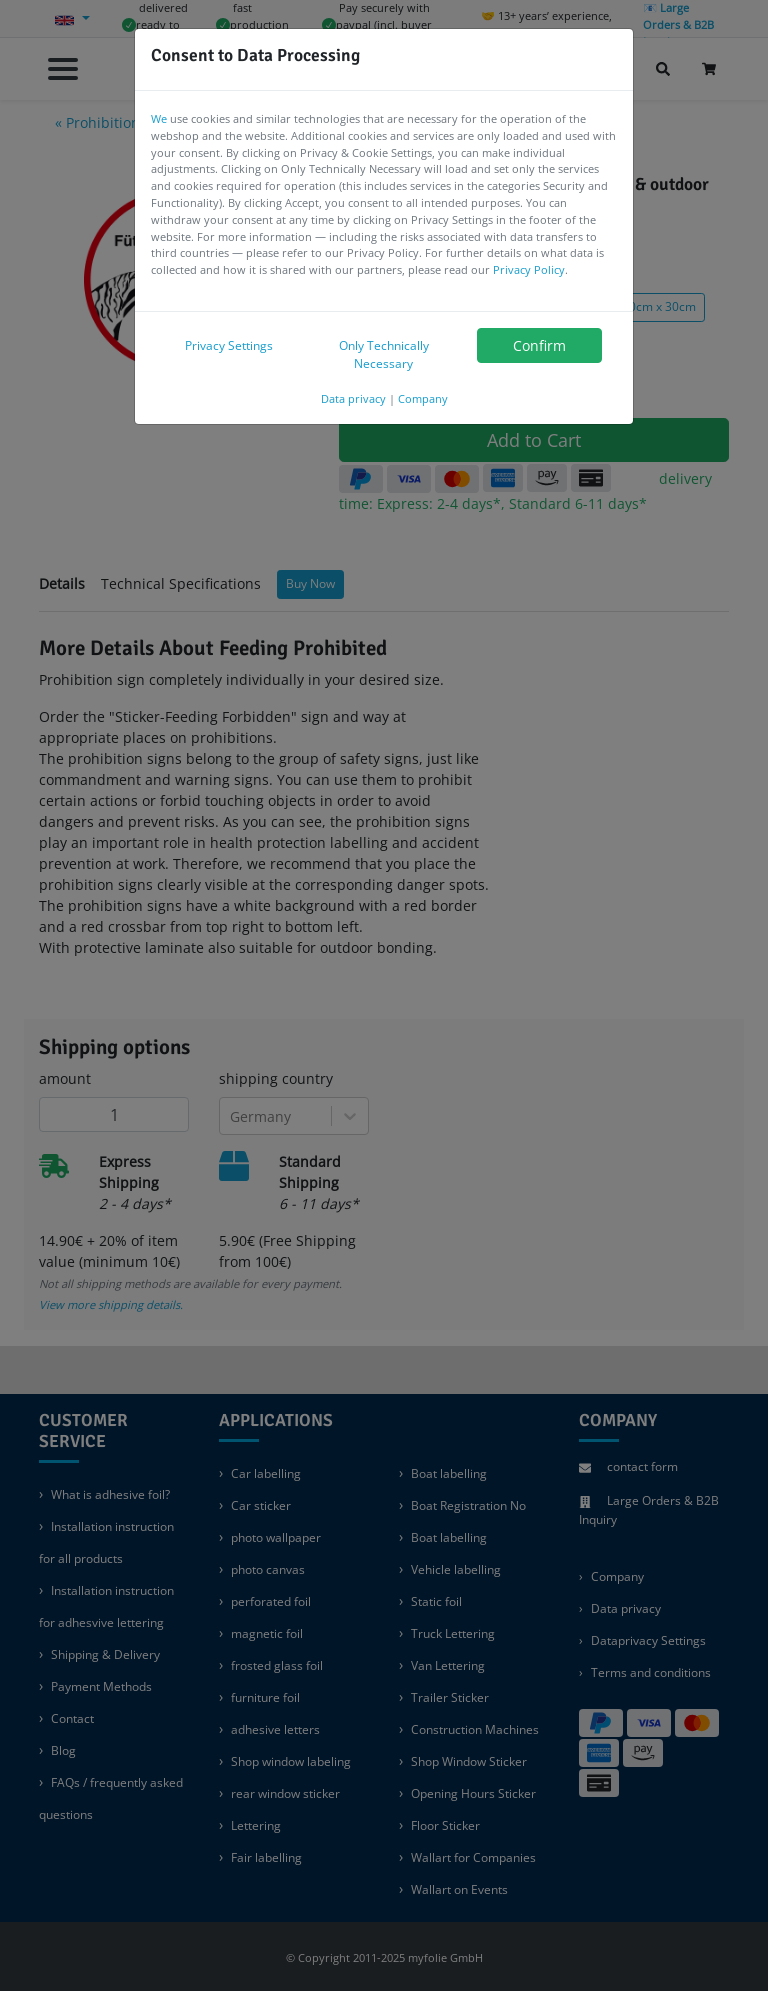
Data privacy (353, 398)
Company (423, 398)
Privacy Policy (529, 269)
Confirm (539, 345)
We (159, 118)
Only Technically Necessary (384, 354)
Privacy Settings (229, 345)
